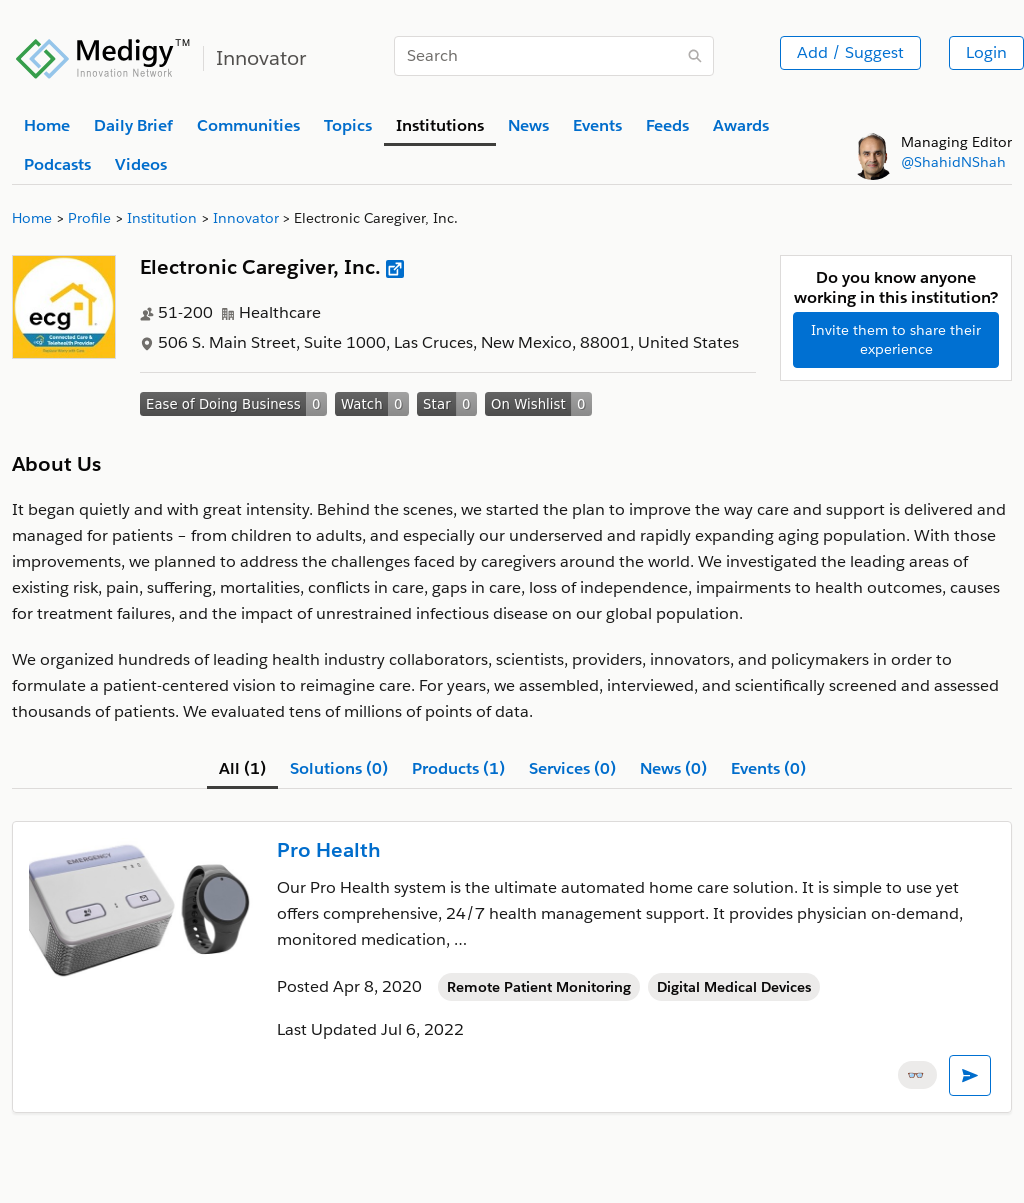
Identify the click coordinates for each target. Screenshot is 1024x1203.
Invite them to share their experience (896, 339)
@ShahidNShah (953, 162)
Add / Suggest (850, 52)
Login (986, 52)
